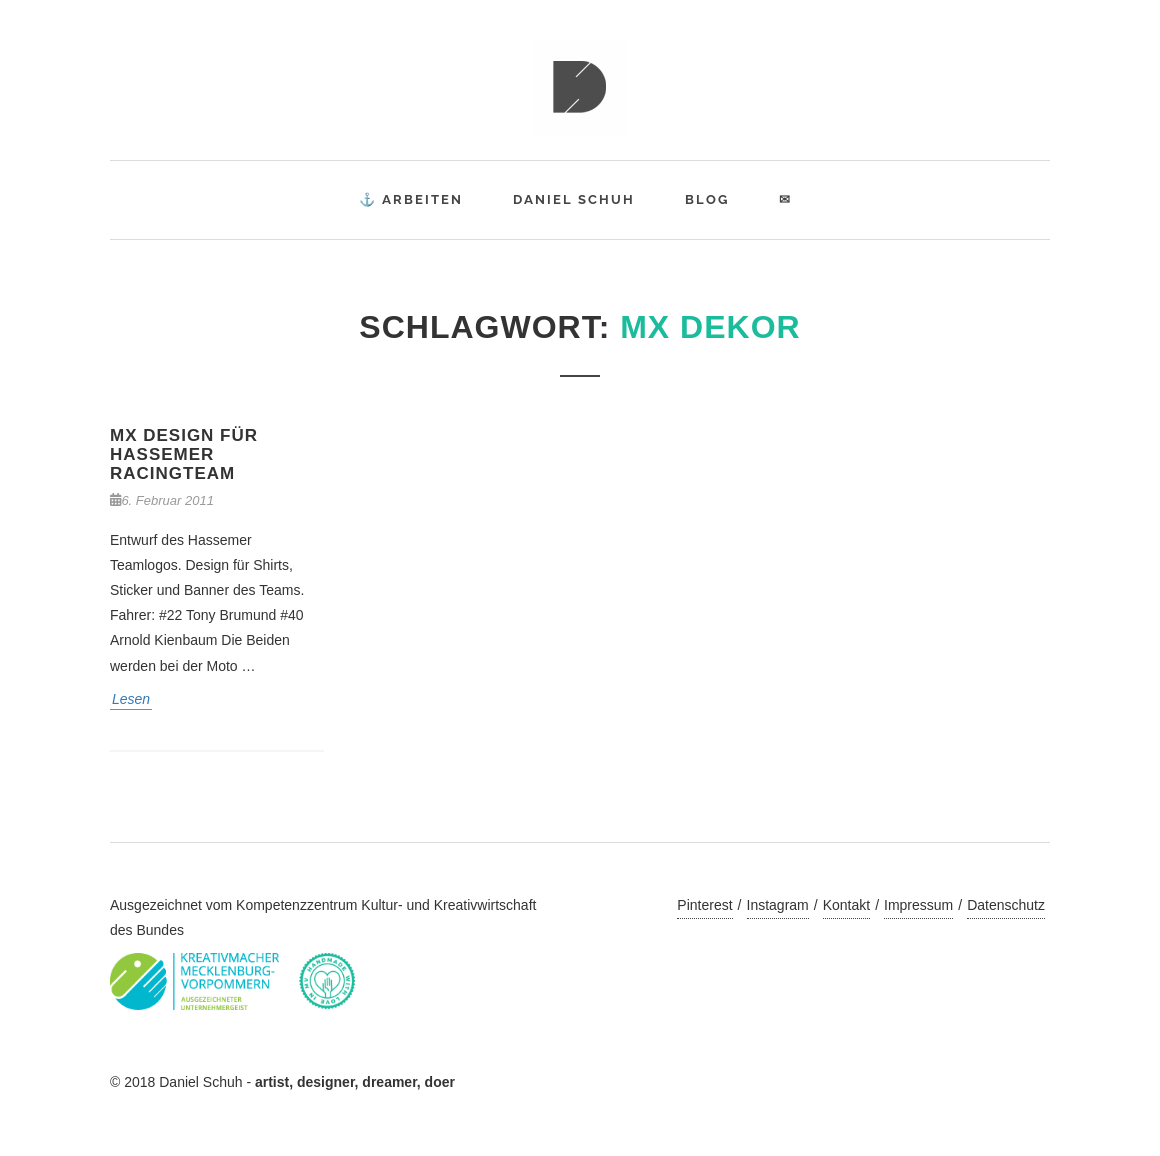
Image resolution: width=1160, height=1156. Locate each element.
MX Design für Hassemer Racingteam (184, 454)
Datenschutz (1006, 905)
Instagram (778, 905)
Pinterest (704, 905)
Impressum (918, 905)
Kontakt (846, 905)
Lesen (131, 699)
